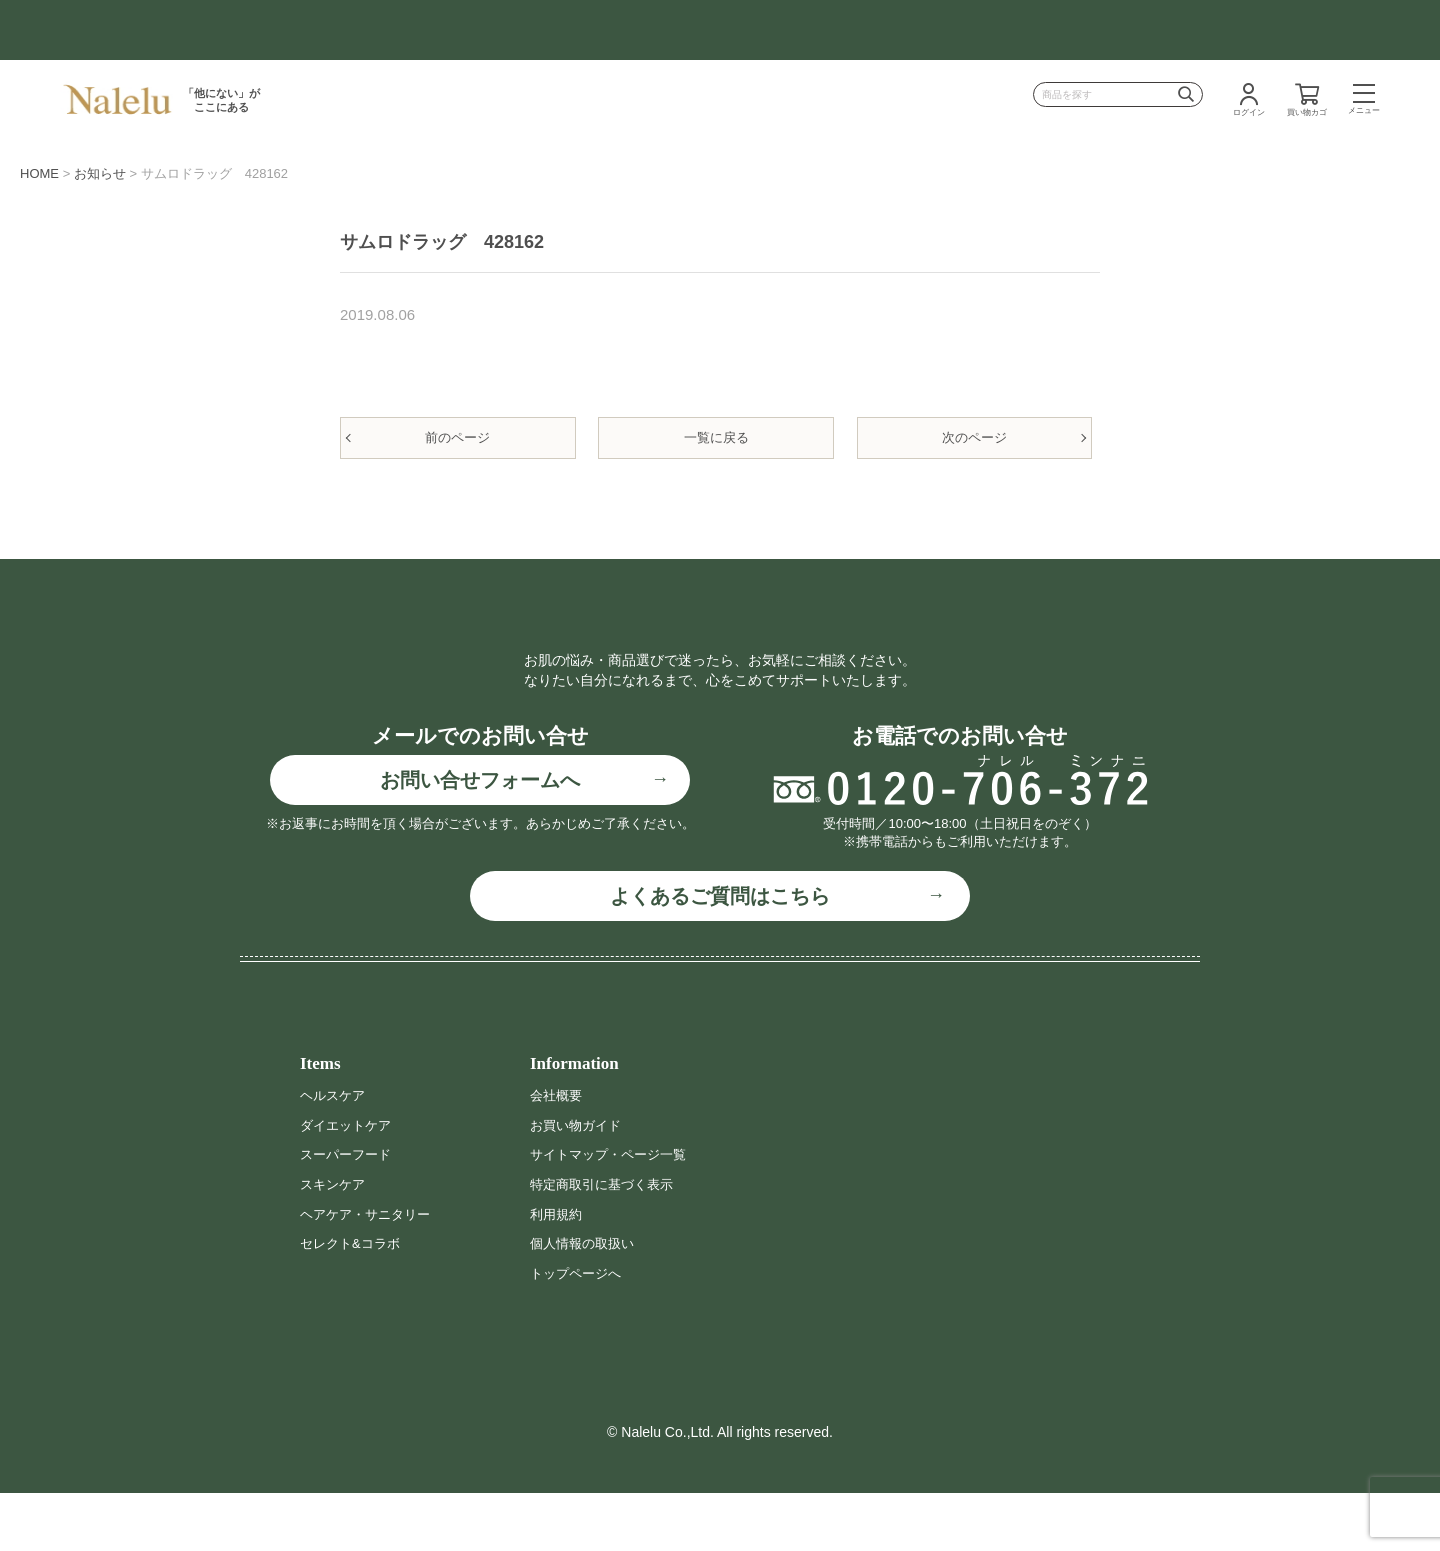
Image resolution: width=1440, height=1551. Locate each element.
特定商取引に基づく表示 (607, 1242)
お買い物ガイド (579, 1182)
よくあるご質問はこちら (720, 954)
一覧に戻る (716, 437)
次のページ (974, 437)
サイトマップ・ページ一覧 (614, 1212)
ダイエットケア (349, 1182)
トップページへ (579, 1330)
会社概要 (558, 1153)
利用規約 (558, 1271)
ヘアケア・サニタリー (370, 1271)
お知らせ (100, 173)
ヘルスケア (335, 1153)
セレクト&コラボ (353, 1301)
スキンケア (335, 1242)
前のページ (457, 437)
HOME (39, 173)
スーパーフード (349, 1212)
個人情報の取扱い (586, 1301)
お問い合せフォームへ (480, 838)
